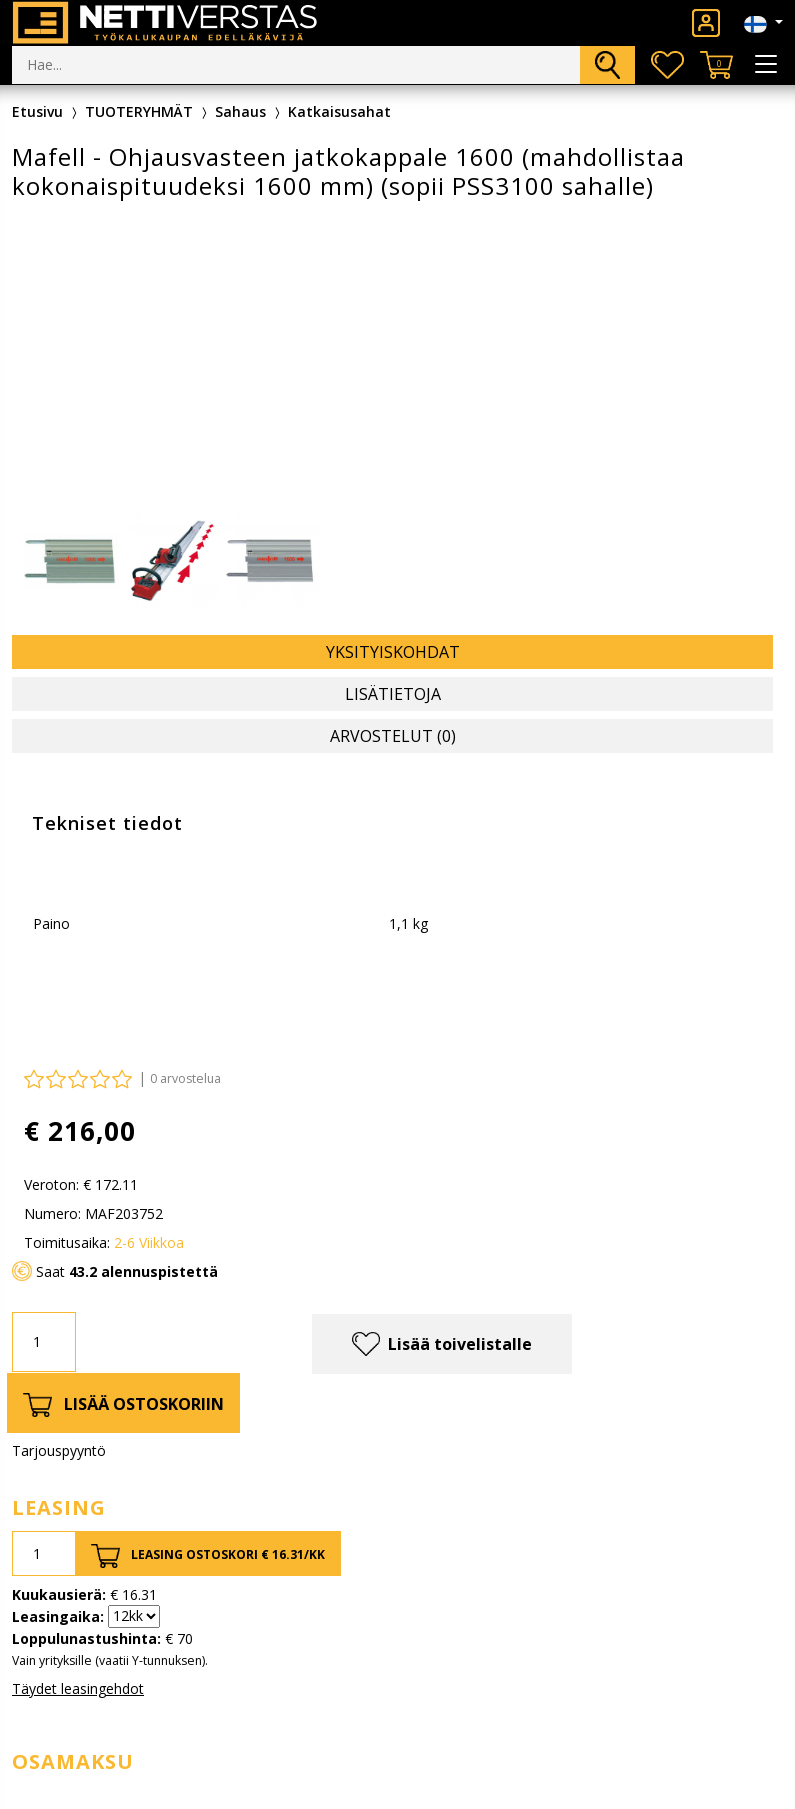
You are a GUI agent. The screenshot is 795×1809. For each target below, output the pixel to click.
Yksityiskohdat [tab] (393, 652)
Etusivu (37, 111)
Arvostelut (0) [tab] (393, 736)
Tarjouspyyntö (59, 1450)
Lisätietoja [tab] (393, 694)
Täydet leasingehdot (78, 1688)
